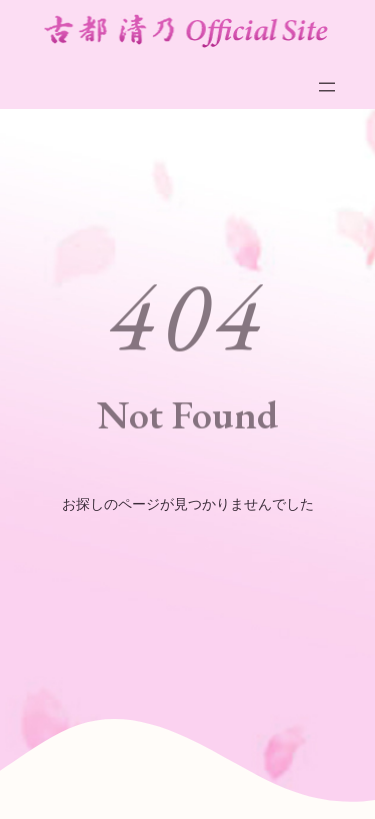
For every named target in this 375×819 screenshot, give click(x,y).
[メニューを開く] (327, 87)
